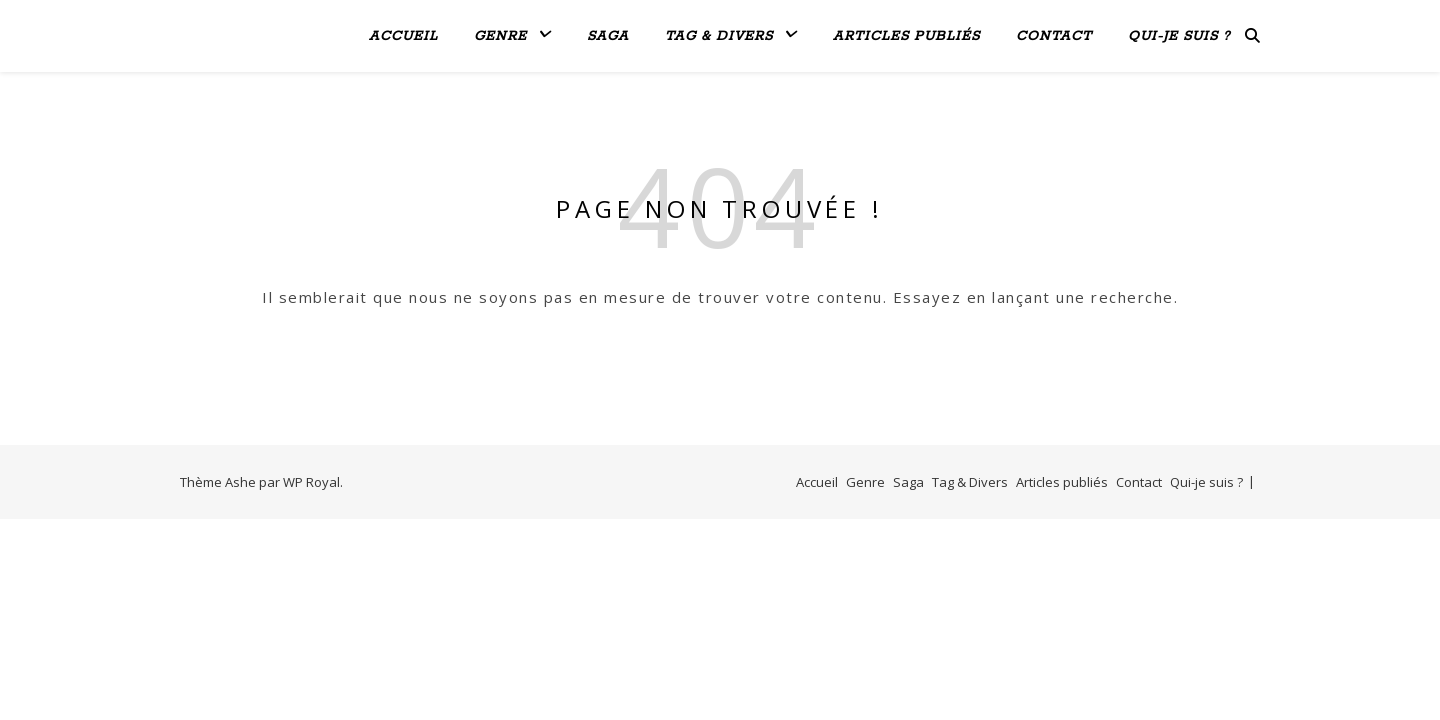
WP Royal (311, 482)
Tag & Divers (719, 36)
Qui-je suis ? (1179, 36)
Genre (500, 36)
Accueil (403, 36)
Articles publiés (906, 36)
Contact (1054, 36)
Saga (608, 36)
